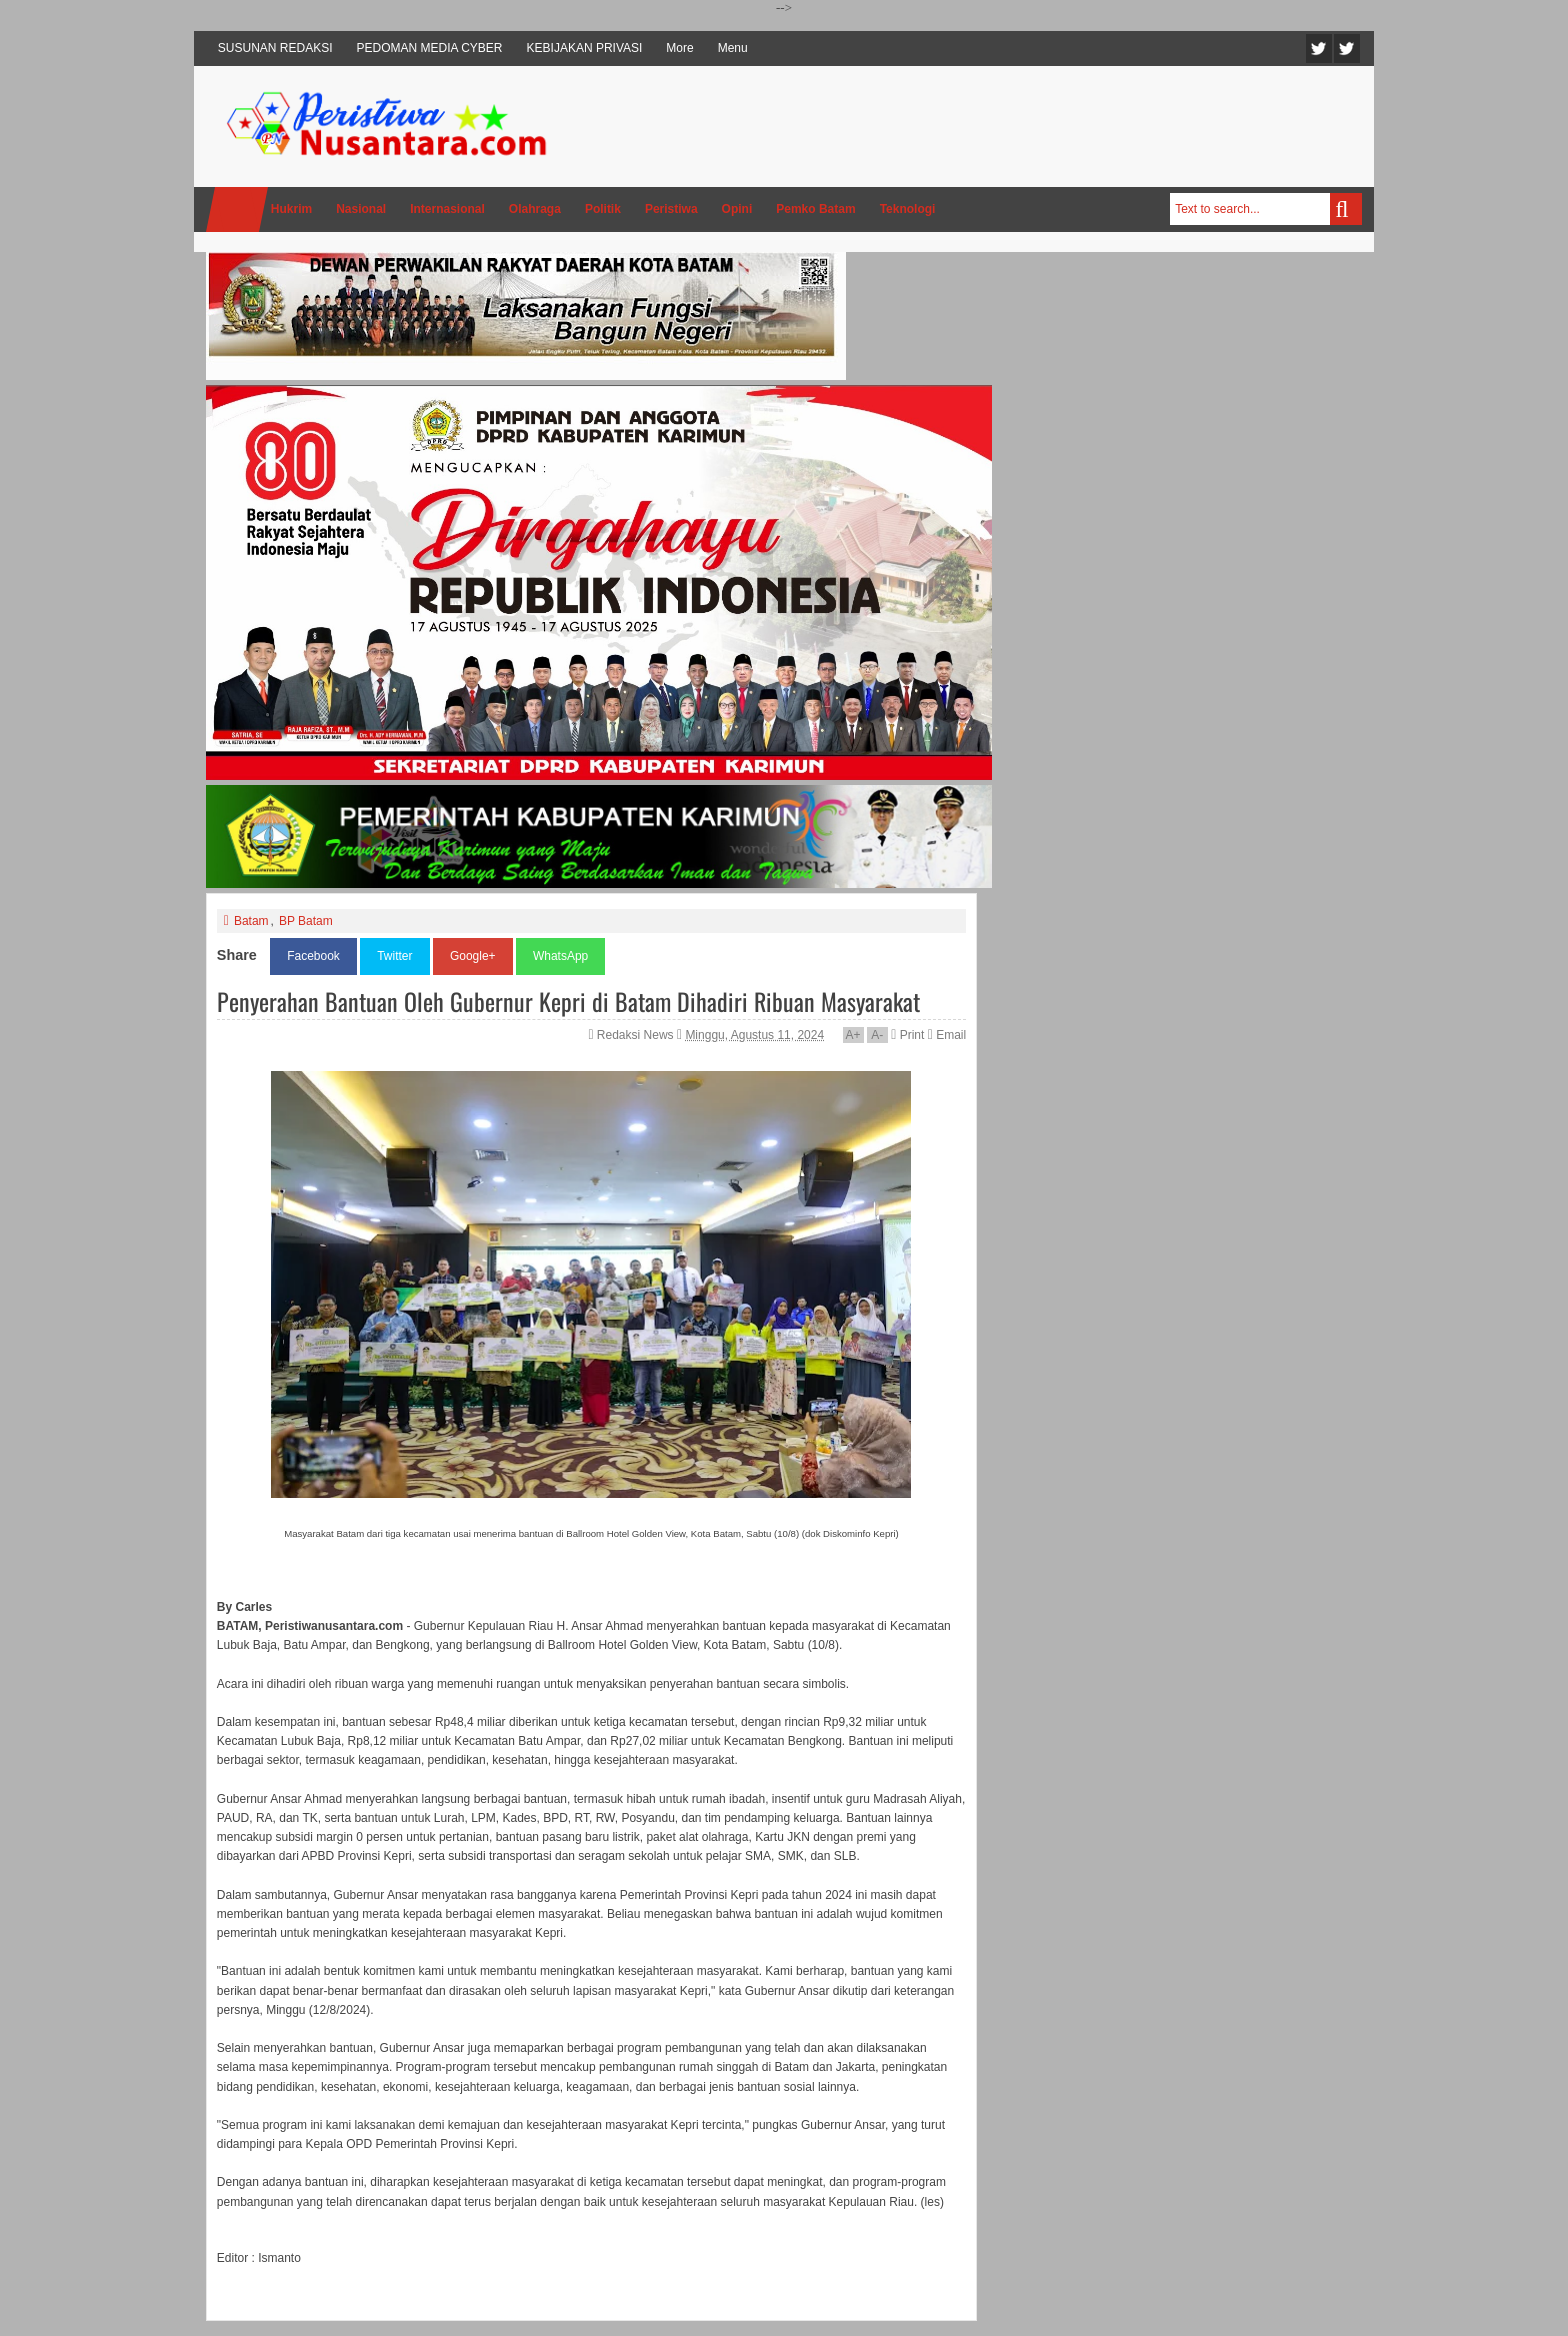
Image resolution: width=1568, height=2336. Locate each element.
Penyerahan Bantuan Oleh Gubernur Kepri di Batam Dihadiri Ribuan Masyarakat (568, 1001)
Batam (251, 921)
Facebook (1347, 48)
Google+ (473, 956)
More (679, 48)
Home (237, 209)
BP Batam (306, 921)
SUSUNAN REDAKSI (275, 48)
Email (947, 1035)
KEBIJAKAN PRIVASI (585, 48)
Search (1346, 209)
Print (907, 1035)
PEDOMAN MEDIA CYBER (430, 48)
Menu (733, 48)
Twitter (1319, 48)
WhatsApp (560, 956)
